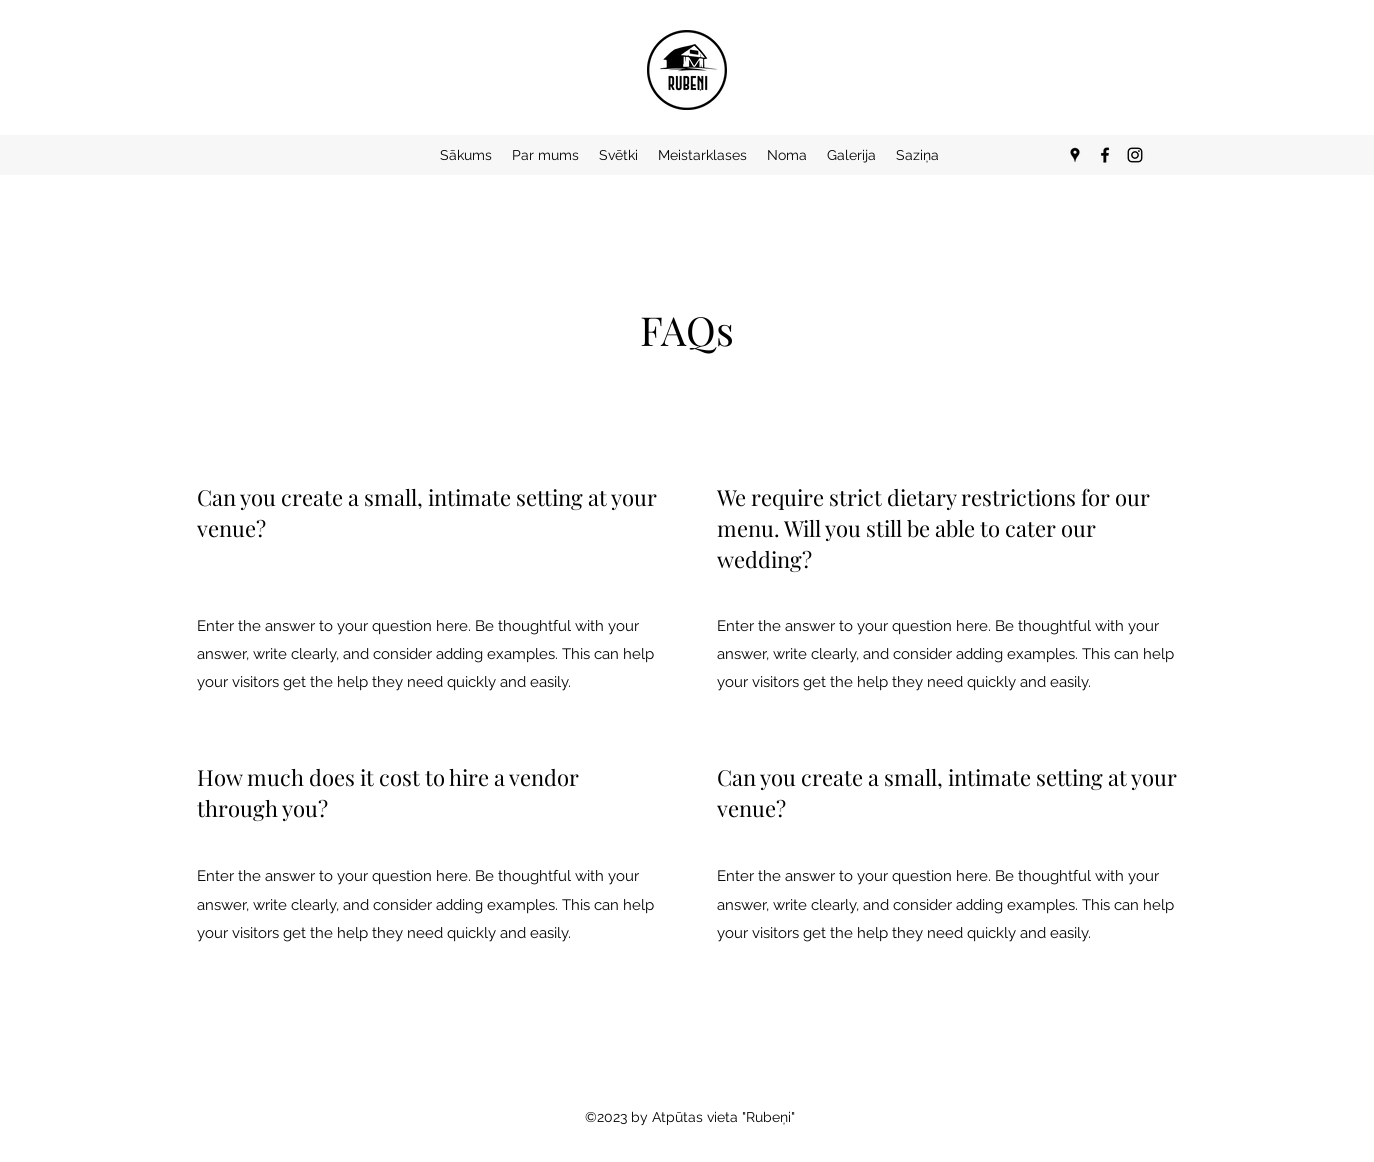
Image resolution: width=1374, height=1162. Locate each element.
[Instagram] (1135, 155)
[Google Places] (1075, 155)
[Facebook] (1105, 155)
